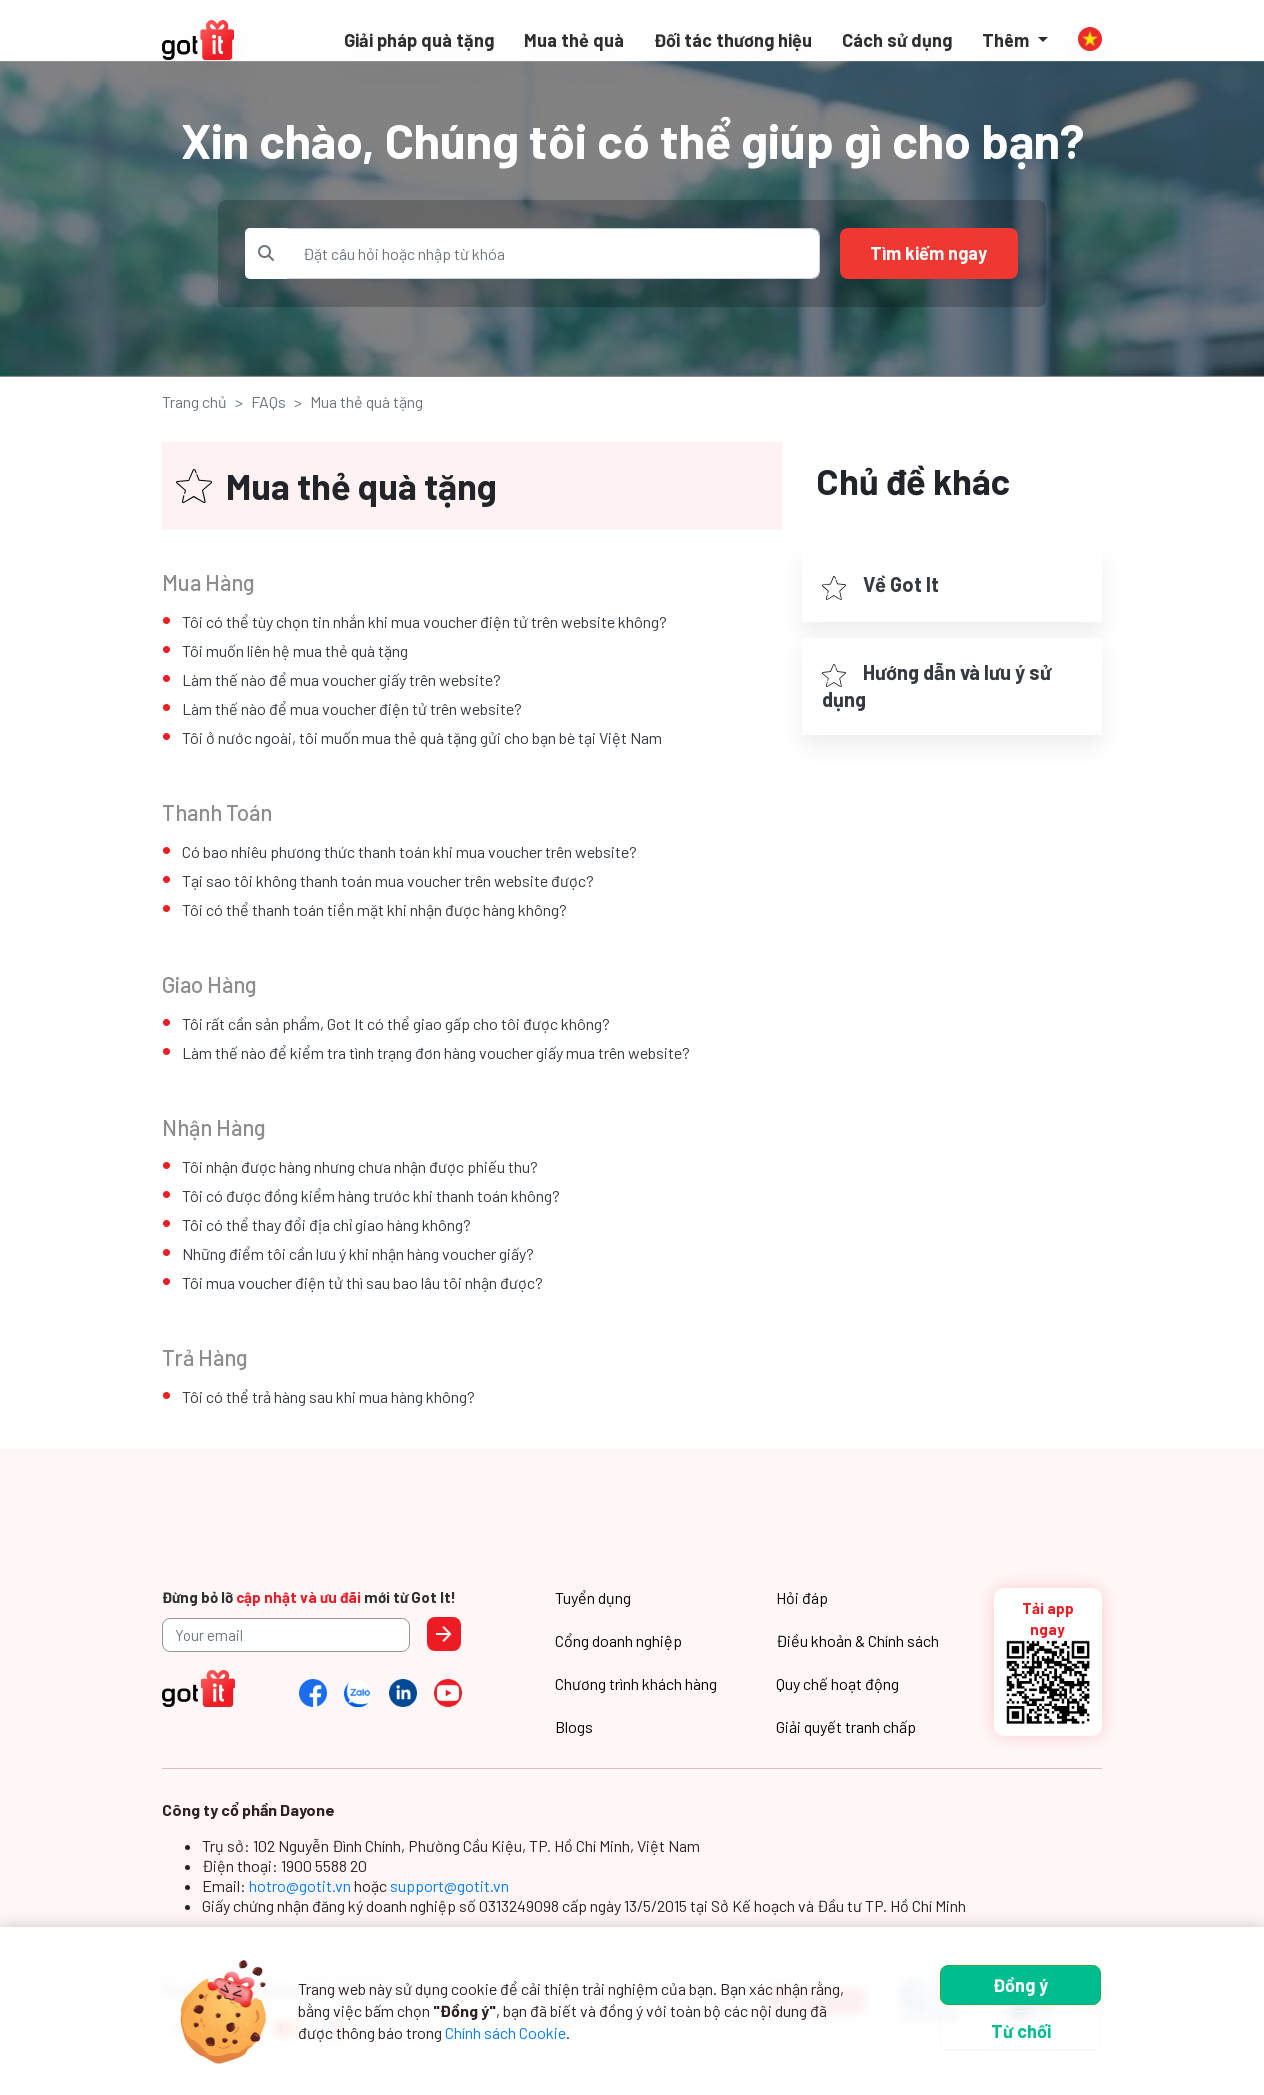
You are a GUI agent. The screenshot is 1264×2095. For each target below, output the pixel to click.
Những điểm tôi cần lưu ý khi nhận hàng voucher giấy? (358, 1253)
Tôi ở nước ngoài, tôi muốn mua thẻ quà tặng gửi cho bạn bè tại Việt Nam (422, 737)
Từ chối (1021, 2031)
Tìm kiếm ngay (928, 253)
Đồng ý (1020, 1985)
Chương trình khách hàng (636, 1683)
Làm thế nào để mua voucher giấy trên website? (341, 679)
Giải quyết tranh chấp (846, 1726)
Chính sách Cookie (505, 2032)
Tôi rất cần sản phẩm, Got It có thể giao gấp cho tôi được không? (396, 1023)
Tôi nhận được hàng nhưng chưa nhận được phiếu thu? (360, 1166)
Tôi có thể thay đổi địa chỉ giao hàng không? (326, 1224)
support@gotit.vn (449, 1885)
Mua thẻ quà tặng (366, 401)
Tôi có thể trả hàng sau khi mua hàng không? (328, 1396)
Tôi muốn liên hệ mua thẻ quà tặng (295, 650)
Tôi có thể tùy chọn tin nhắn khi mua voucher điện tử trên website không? (424, 621)
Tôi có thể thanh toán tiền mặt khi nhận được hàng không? (374, 909)
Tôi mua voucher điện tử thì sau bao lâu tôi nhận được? (362, 1282)
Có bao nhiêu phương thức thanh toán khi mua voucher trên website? (409, 851)
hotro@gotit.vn (301, 1885)
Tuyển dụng (593, 1597)
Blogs (574, 1726)
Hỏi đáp (802, 1597)
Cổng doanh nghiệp (618, 1640)
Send (444, 1634)
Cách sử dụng (897, 40)
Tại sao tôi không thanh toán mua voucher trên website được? (388, 880)
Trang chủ (194, 401)
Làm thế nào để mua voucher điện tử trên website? (352, 708)
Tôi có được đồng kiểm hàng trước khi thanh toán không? (371, 1195)
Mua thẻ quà (574, 40)
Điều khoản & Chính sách (857, 1640)
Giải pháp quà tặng (419, 40)
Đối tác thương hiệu (733, 40)
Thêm (1007, 40)
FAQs (268, 401)
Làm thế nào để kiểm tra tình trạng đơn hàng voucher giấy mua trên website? (436, 1052)
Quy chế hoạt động (837, 1683)
